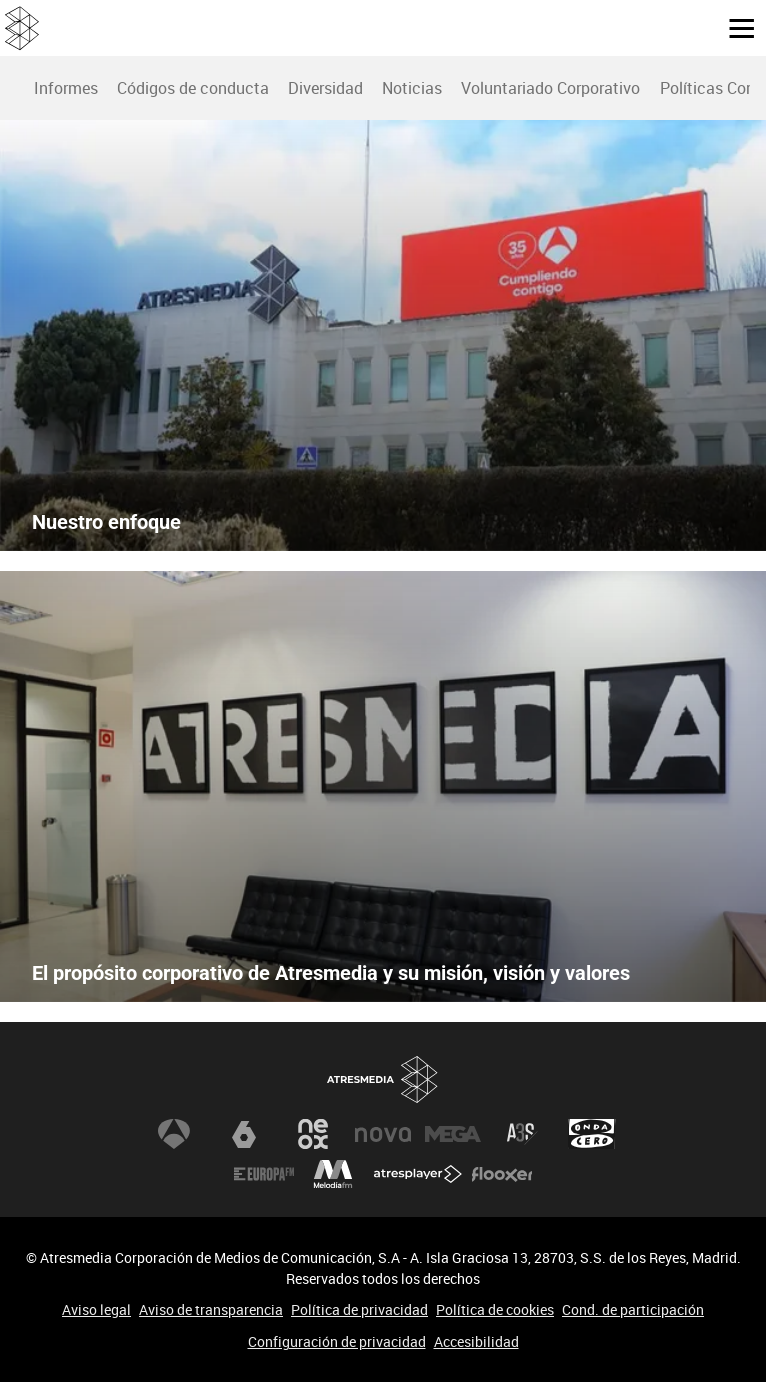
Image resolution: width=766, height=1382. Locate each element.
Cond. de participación (633, 1309)
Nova (383, 1134)
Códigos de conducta (193, 88)
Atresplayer (418, 1174)
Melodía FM (333, 1174)
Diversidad (325, 88)
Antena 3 (174, 1134)
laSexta (244, 1134)
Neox (313, 1134)
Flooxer (502, 1174)
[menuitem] (65, 88)
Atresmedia (383, 1079)
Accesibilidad (476, 1341)
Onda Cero (592, 1134)
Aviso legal (96, 1309)
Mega (453, 1134)
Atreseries (522, 1134)
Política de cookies (495, 1309)
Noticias (412, 88)
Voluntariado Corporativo (550, 88)
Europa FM (264, 1174)
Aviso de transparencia (211, 1309)
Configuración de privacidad (337, 1341)
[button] (734, 27)
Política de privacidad (359, 1309)
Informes (66, 88)
